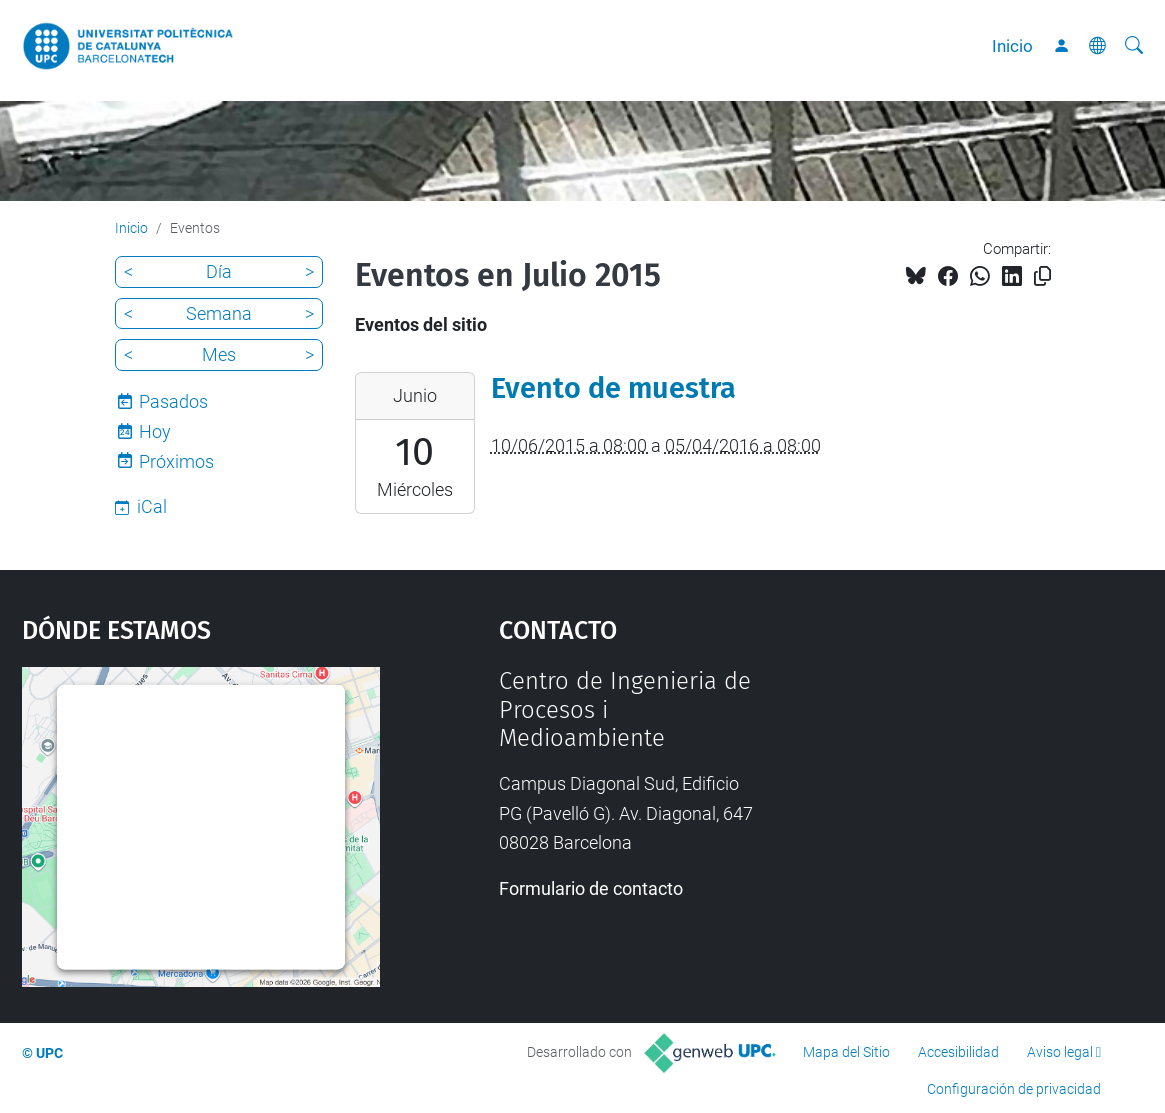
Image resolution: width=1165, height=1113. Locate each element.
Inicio (1012, 46)
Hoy (155, 431)
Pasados (173, 401)
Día (219, 271)
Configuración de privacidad (1014, 1089)
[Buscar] (1134, 46)
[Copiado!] (1042, 276)
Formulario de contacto (591, 888)
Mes (219, 354)
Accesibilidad (958, 1052)
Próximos (176, 461)
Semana (219, 313)
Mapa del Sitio (846, 1052)
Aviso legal (1060, 1052)
